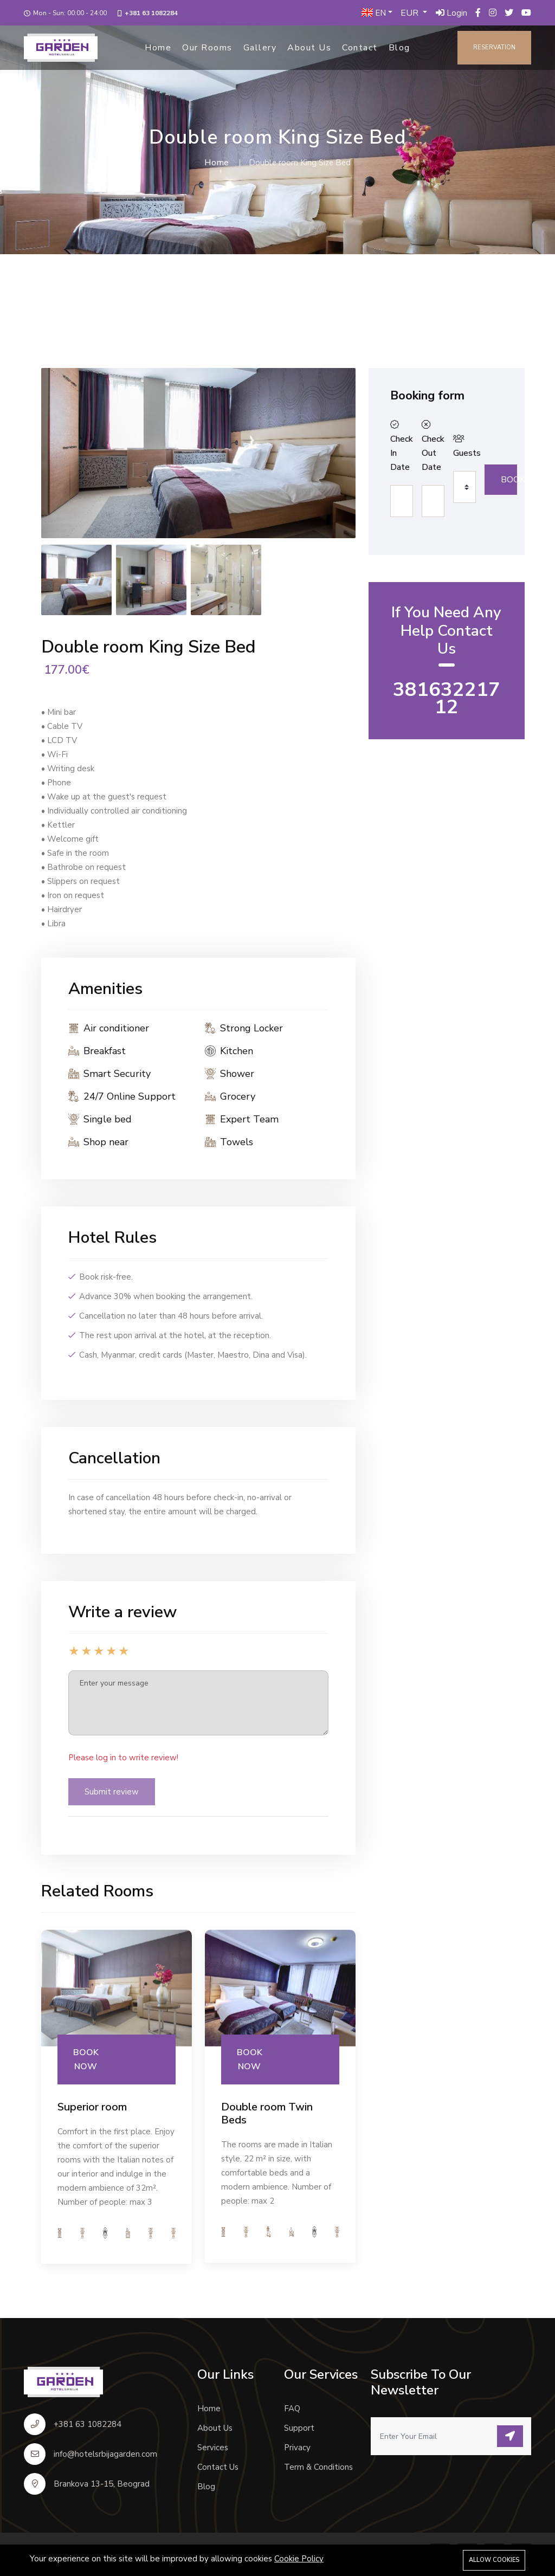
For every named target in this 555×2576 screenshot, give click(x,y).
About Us (309, 48)
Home (158, 48)
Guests (462, 446)
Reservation (494, 47)
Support (299, 2428)
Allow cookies (494, 2560)
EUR (411, 13)
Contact (360, 48)
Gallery (260, 48)
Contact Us (217, 2467)
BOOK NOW (86, 2059)
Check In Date (399, 446)
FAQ (292, 2408)
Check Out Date (431, 446)
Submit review (112, 1791)
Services (212, 2447)
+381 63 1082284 (151, 13)
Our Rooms (207, 48)
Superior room (92, 2107)
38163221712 (446, 698)
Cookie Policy (299, 2558)
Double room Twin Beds (267, 2113)
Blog (399, 48)
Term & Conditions (318, 2467)
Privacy (297, 2447)
